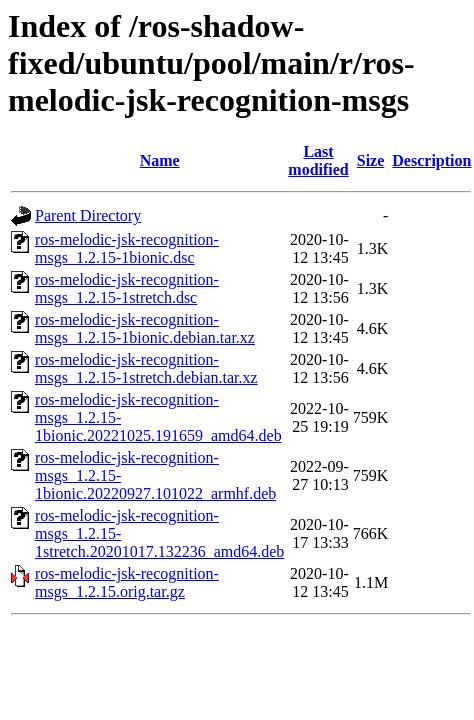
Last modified (318, 160)
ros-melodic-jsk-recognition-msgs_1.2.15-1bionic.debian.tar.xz (145, 328)
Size (371, 160)
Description (431, 160)
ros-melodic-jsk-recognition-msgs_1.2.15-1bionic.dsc (127, 248)
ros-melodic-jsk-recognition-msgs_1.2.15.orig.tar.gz (127, 582)
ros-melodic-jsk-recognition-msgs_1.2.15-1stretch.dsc (127, 288)
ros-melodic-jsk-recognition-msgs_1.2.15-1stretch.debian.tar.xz (146, 368)
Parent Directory (88, 215)
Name (160, 160)
